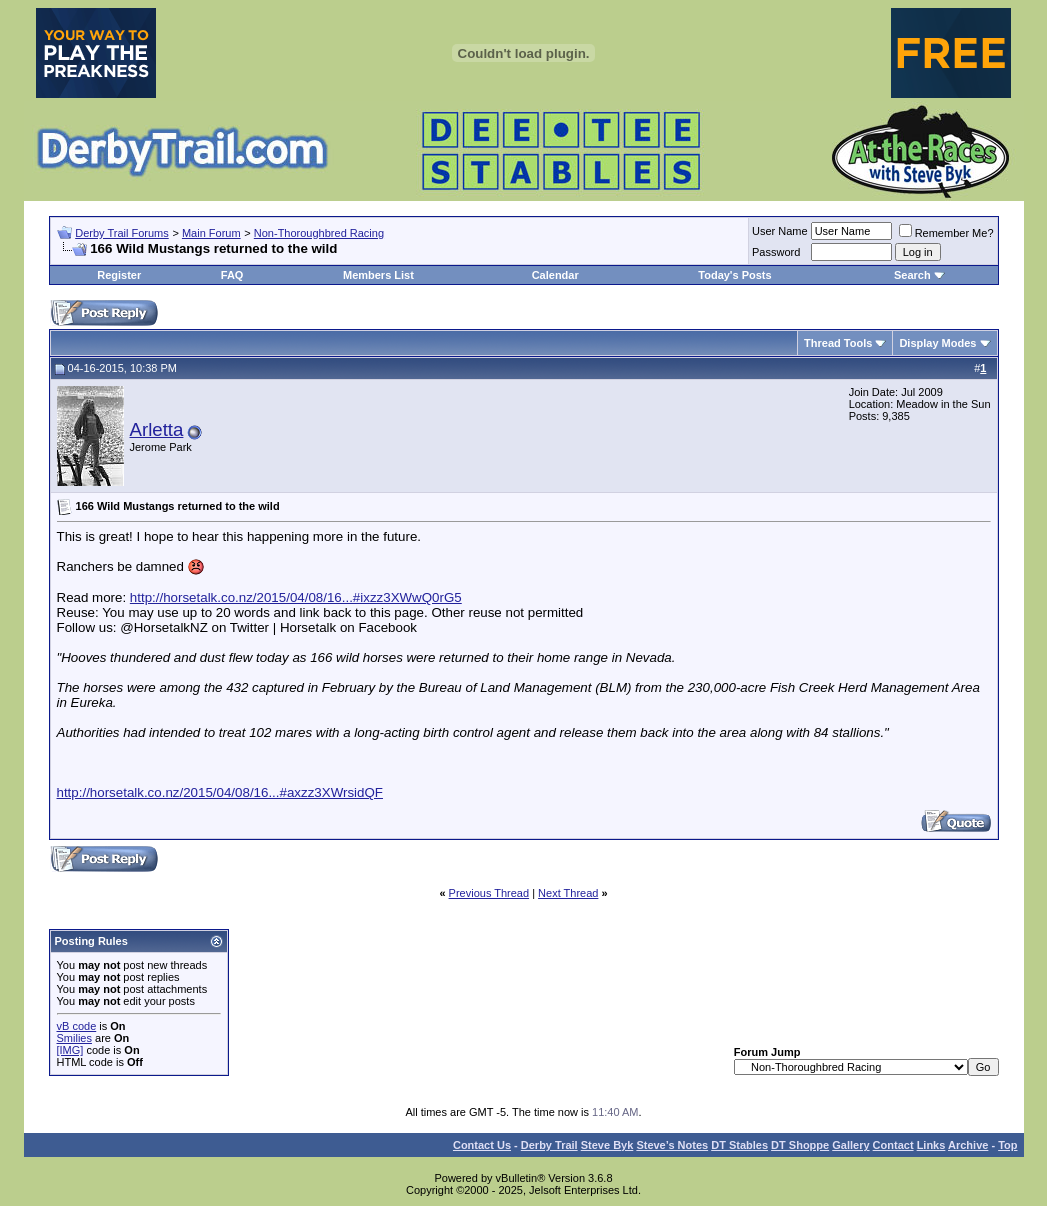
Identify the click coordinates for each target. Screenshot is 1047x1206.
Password (776, 252)
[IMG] (70, 1050)
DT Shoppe (800, 1145)
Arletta (157, 429)
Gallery (850, 1145)
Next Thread (568, 893)
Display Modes (937, 343)
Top (1007, 1145)
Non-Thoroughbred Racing (319, 233)
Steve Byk (607, 1145)
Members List (378, 275)
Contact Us (482, 1145)
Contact (893, 1145)
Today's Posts (734, 275)
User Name (780, 231)
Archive (968, 1145)
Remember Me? (946, 233)
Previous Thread (489, 893)
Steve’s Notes (672, 1145)
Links (931, 1145)
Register (119, 275)
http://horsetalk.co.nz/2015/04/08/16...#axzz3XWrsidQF (220, 792)
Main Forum (211, 233)
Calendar (555, 275)
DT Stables (739, 1145)
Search (912, 275)
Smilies (74, 1038)
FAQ (232, 275)
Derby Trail (549, 1145)
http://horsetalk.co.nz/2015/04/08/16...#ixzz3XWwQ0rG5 (296, 597)
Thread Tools (838, 343)
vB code (77, 1026)
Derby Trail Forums (122, 233)
